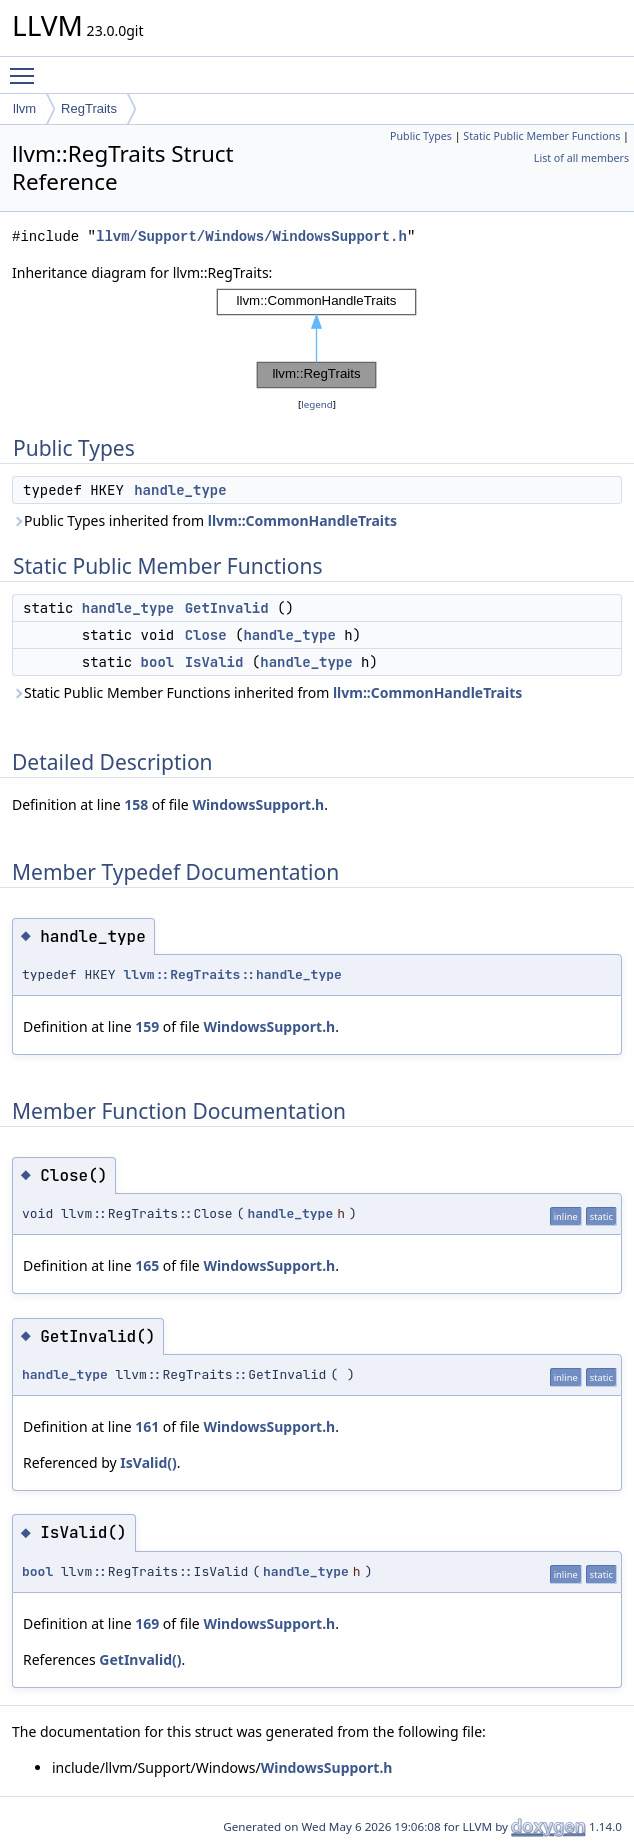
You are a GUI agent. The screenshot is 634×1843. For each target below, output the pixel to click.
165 (147, 1265)
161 (147, 1426)
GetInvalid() (140, 1659)
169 (147, 1623)
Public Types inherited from (204, 520)
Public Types (421, 136)
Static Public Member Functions (541, 136)
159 (147, 1026)
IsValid (214, 662)
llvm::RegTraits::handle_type (232, 974)
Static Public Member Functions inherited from (267, 692)
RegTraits (89, 108)
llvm (24, 108)
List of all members (581, 158)
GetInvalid (227, 608)
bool (158, 662)
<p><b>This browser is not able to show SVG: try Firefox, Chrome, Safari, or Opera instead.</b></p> (317, 339)
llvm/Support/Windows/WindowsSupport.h (251, 236)
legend (317, 404)
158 (136, 804)
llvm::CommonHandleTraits (302, 520)
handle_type (180, 490)
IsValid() (148, 1462)
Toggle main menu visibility (27, 67)
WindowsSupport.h (258, 804)
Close (206, 635)
